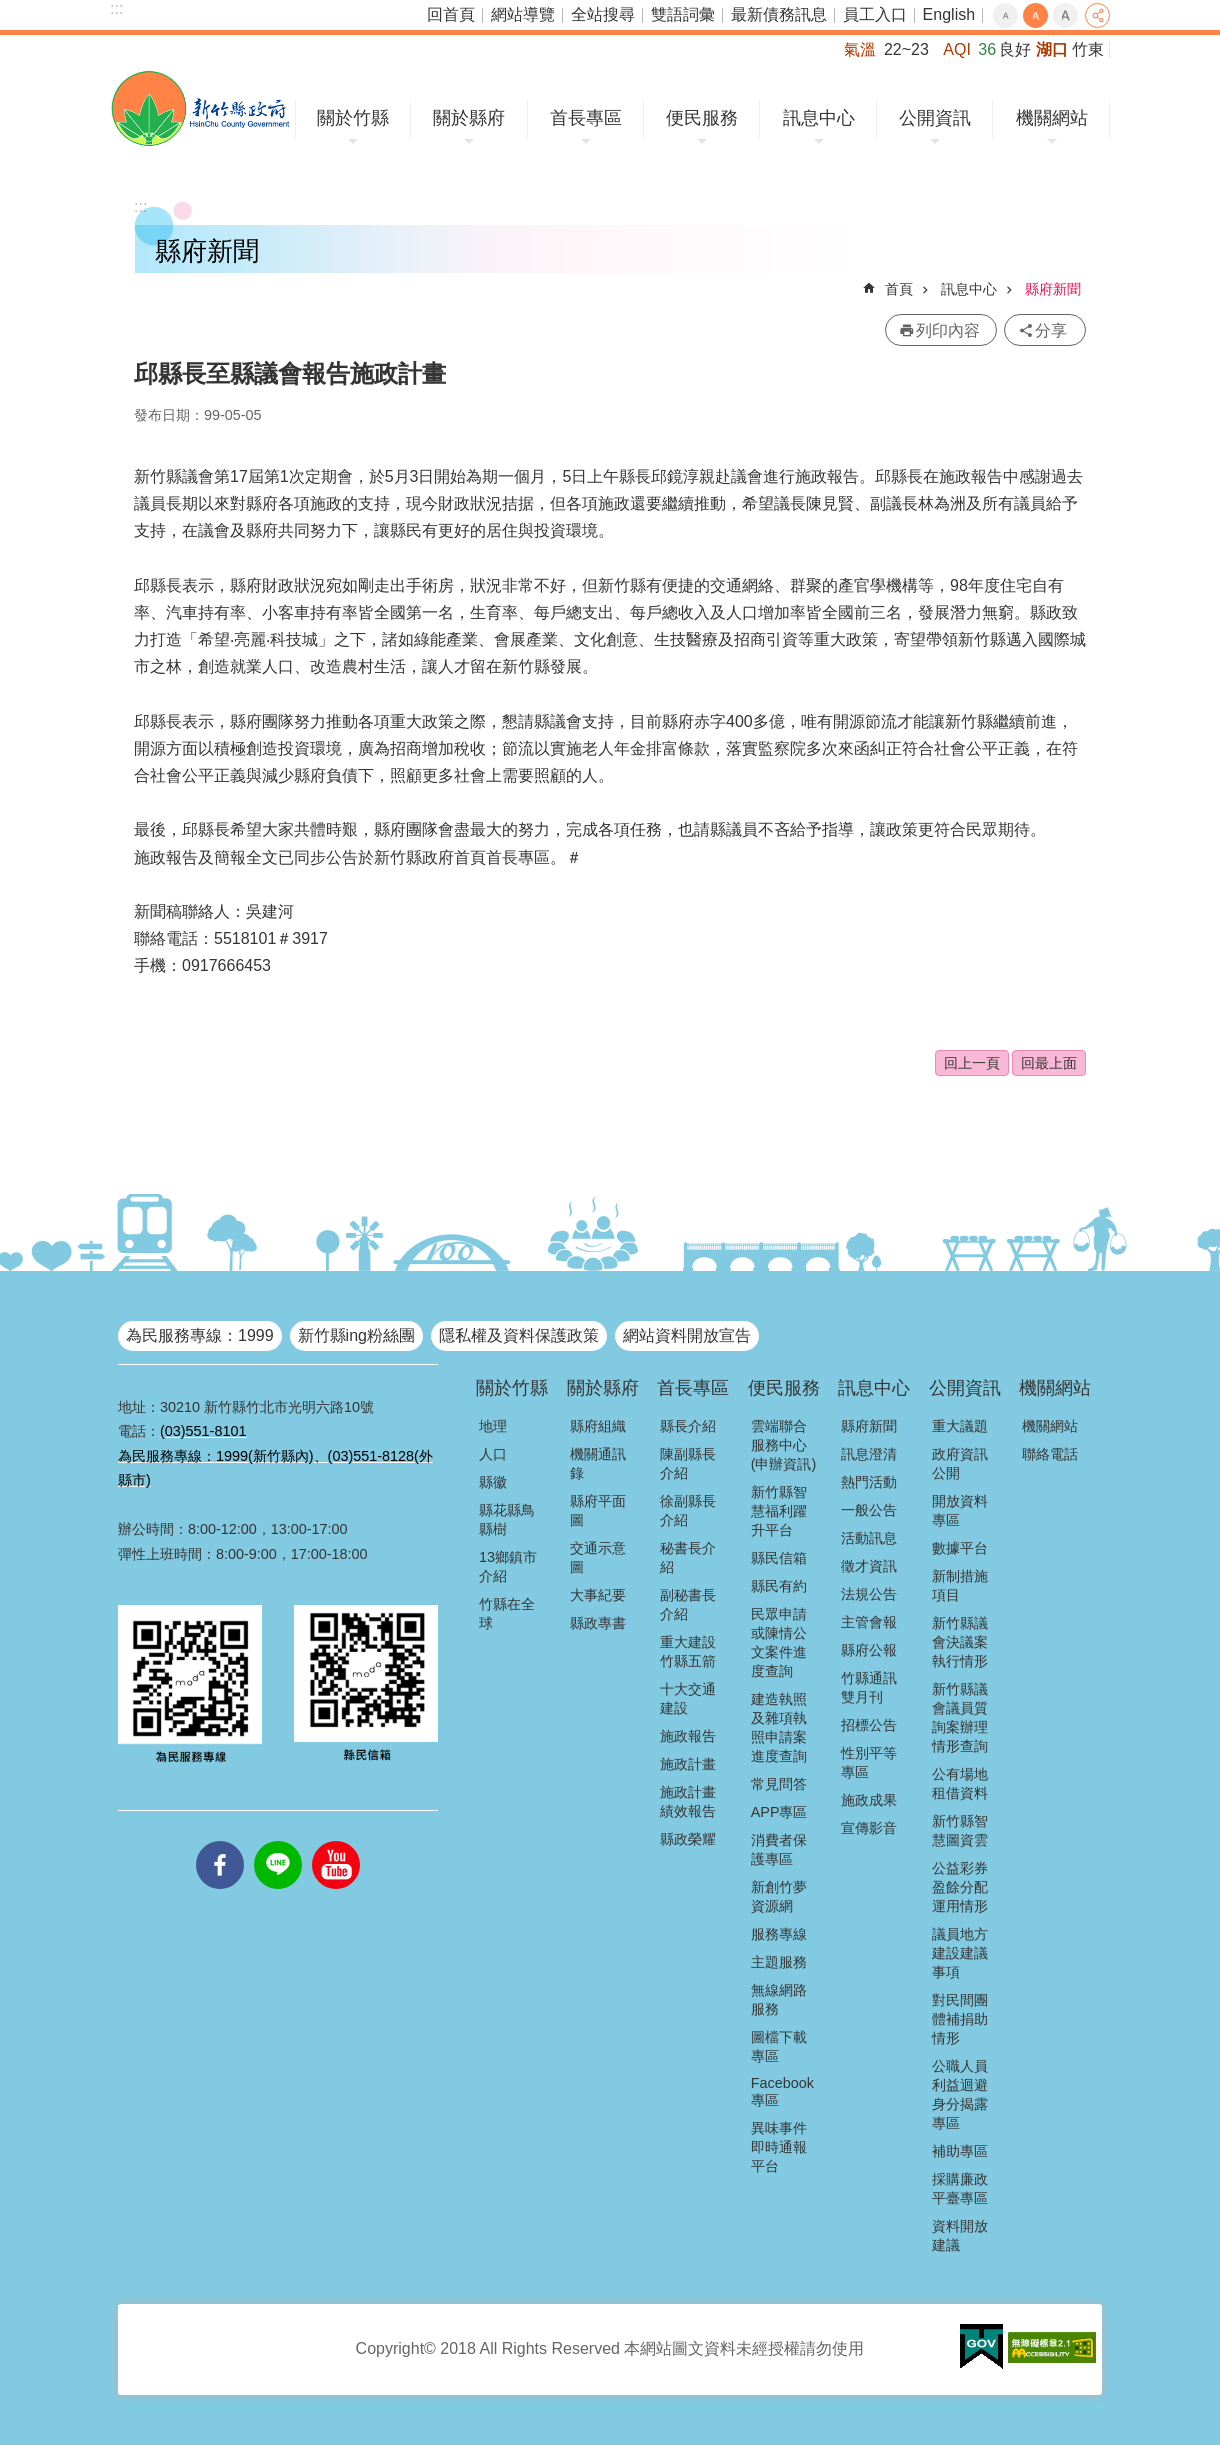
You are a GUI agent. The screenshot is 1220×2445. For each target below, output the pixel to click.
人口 (493, 1454)
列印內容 (948, 330)
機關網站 (1052, 118)
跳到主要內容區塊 (10, 10)
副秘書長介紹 (688, 1604)
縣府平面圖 (598, 1510)
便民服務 (702, 118)
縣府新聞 (1053, 289)
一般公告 (869, 1510)
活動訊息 (869, 1538)
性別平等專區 (869, 1762)
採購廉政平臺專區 (960, 2188)
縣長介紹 (688, 1426)
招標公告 (869, 1725)
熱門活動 (869, 1482)
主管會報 (869, 1622)
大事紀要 (598, 1595)
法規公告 (869, 1594)
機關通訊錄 (598, 1463)
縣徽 (493, 1482)
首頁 (899, 289)
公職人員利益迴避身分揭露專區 (960, 2094)
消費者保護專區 (779, 1849)
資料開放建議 (960, 2235)
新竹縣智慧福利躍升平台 (779, 1511)
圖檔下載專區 (779, 2046)
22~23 (906, 49)
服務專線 (779, 1934)
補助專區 (960, 2151)
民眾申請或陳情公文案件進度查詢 (779, 1642)
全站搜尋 (603, 14)
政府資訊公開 (960, 1463)
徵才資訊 (869, 1566)
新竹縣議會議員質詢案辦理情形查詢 (960, 1717)
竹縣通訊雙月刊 (869, 1687)
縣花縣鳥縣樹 (507, 1519)
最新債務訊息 (779, 14)
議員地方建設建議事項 (960, 1953)
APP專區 (779, 1812)
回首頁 (451, 14)
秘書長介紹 (688, 1557)
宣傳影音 (869, 1828)
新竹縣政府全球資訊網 (200, 108)
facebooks (220, 1841)
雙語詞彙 (683, 14)
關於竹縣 (353, 118)
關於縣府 (469, 118)
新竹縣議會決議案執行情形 (960, 1642)
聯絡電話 (1050, 1454)
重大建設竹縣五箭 (688, 1651)
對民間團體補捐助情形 (960, 2019)
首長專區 (586, 118)
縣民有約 (779, 1586)
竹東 (1088, 49)
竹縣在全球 (507, 1613)
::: (116, 8)
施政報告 (688, 1736)
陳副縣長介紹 (688, 1463)
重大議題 (960, 1426)
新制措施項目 (960, 1585)
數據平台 (960, 1548)
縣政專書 (598, 1623)
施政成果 (869, 1800)
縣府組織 (598, 1426)
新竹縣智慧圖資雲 (960, 1830)
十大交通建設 (688, 1698)
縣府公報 (869, 1650)
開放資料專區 (960, 1510)
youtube (336, 1841)
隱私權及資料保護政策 (519, 1335)
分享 (1097, 15)
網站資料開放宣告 (687, 1335)
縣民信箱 (779, 1558)
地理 (493, 1426)
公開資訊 (935, 118)
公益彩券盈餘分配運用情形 (960, 1887)
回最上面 (1049, 1063)
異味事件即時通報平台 (779, 2147)
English (949, 14)
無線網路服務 (779, 1999)
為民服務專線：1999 (200, 1335)
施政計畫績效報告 (688, 1801)
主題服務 (779, 1962)
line (278, 1841)
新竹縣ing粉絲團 (356, 1335)
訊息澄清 (869, 1454)
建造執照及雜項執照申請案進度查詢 (779, 1727)
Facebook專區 (782, 2091)
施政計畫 (688, 1764)
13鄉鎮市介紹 (508, 1566)
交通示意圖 (598, 1557)
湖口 (1052, 49)
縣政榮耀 (688, 1839)
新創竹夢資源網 (779, 1896)
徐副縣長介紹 (688, 1510)
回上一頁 (972, 1063)
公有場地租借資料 (960, 1783)
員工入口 (875, 14)
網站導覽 (523, 14)
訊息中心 (819, 118)
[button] (981, 2347)
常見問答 (779, 1784)
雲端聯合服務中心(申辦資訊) (784, 1445)
